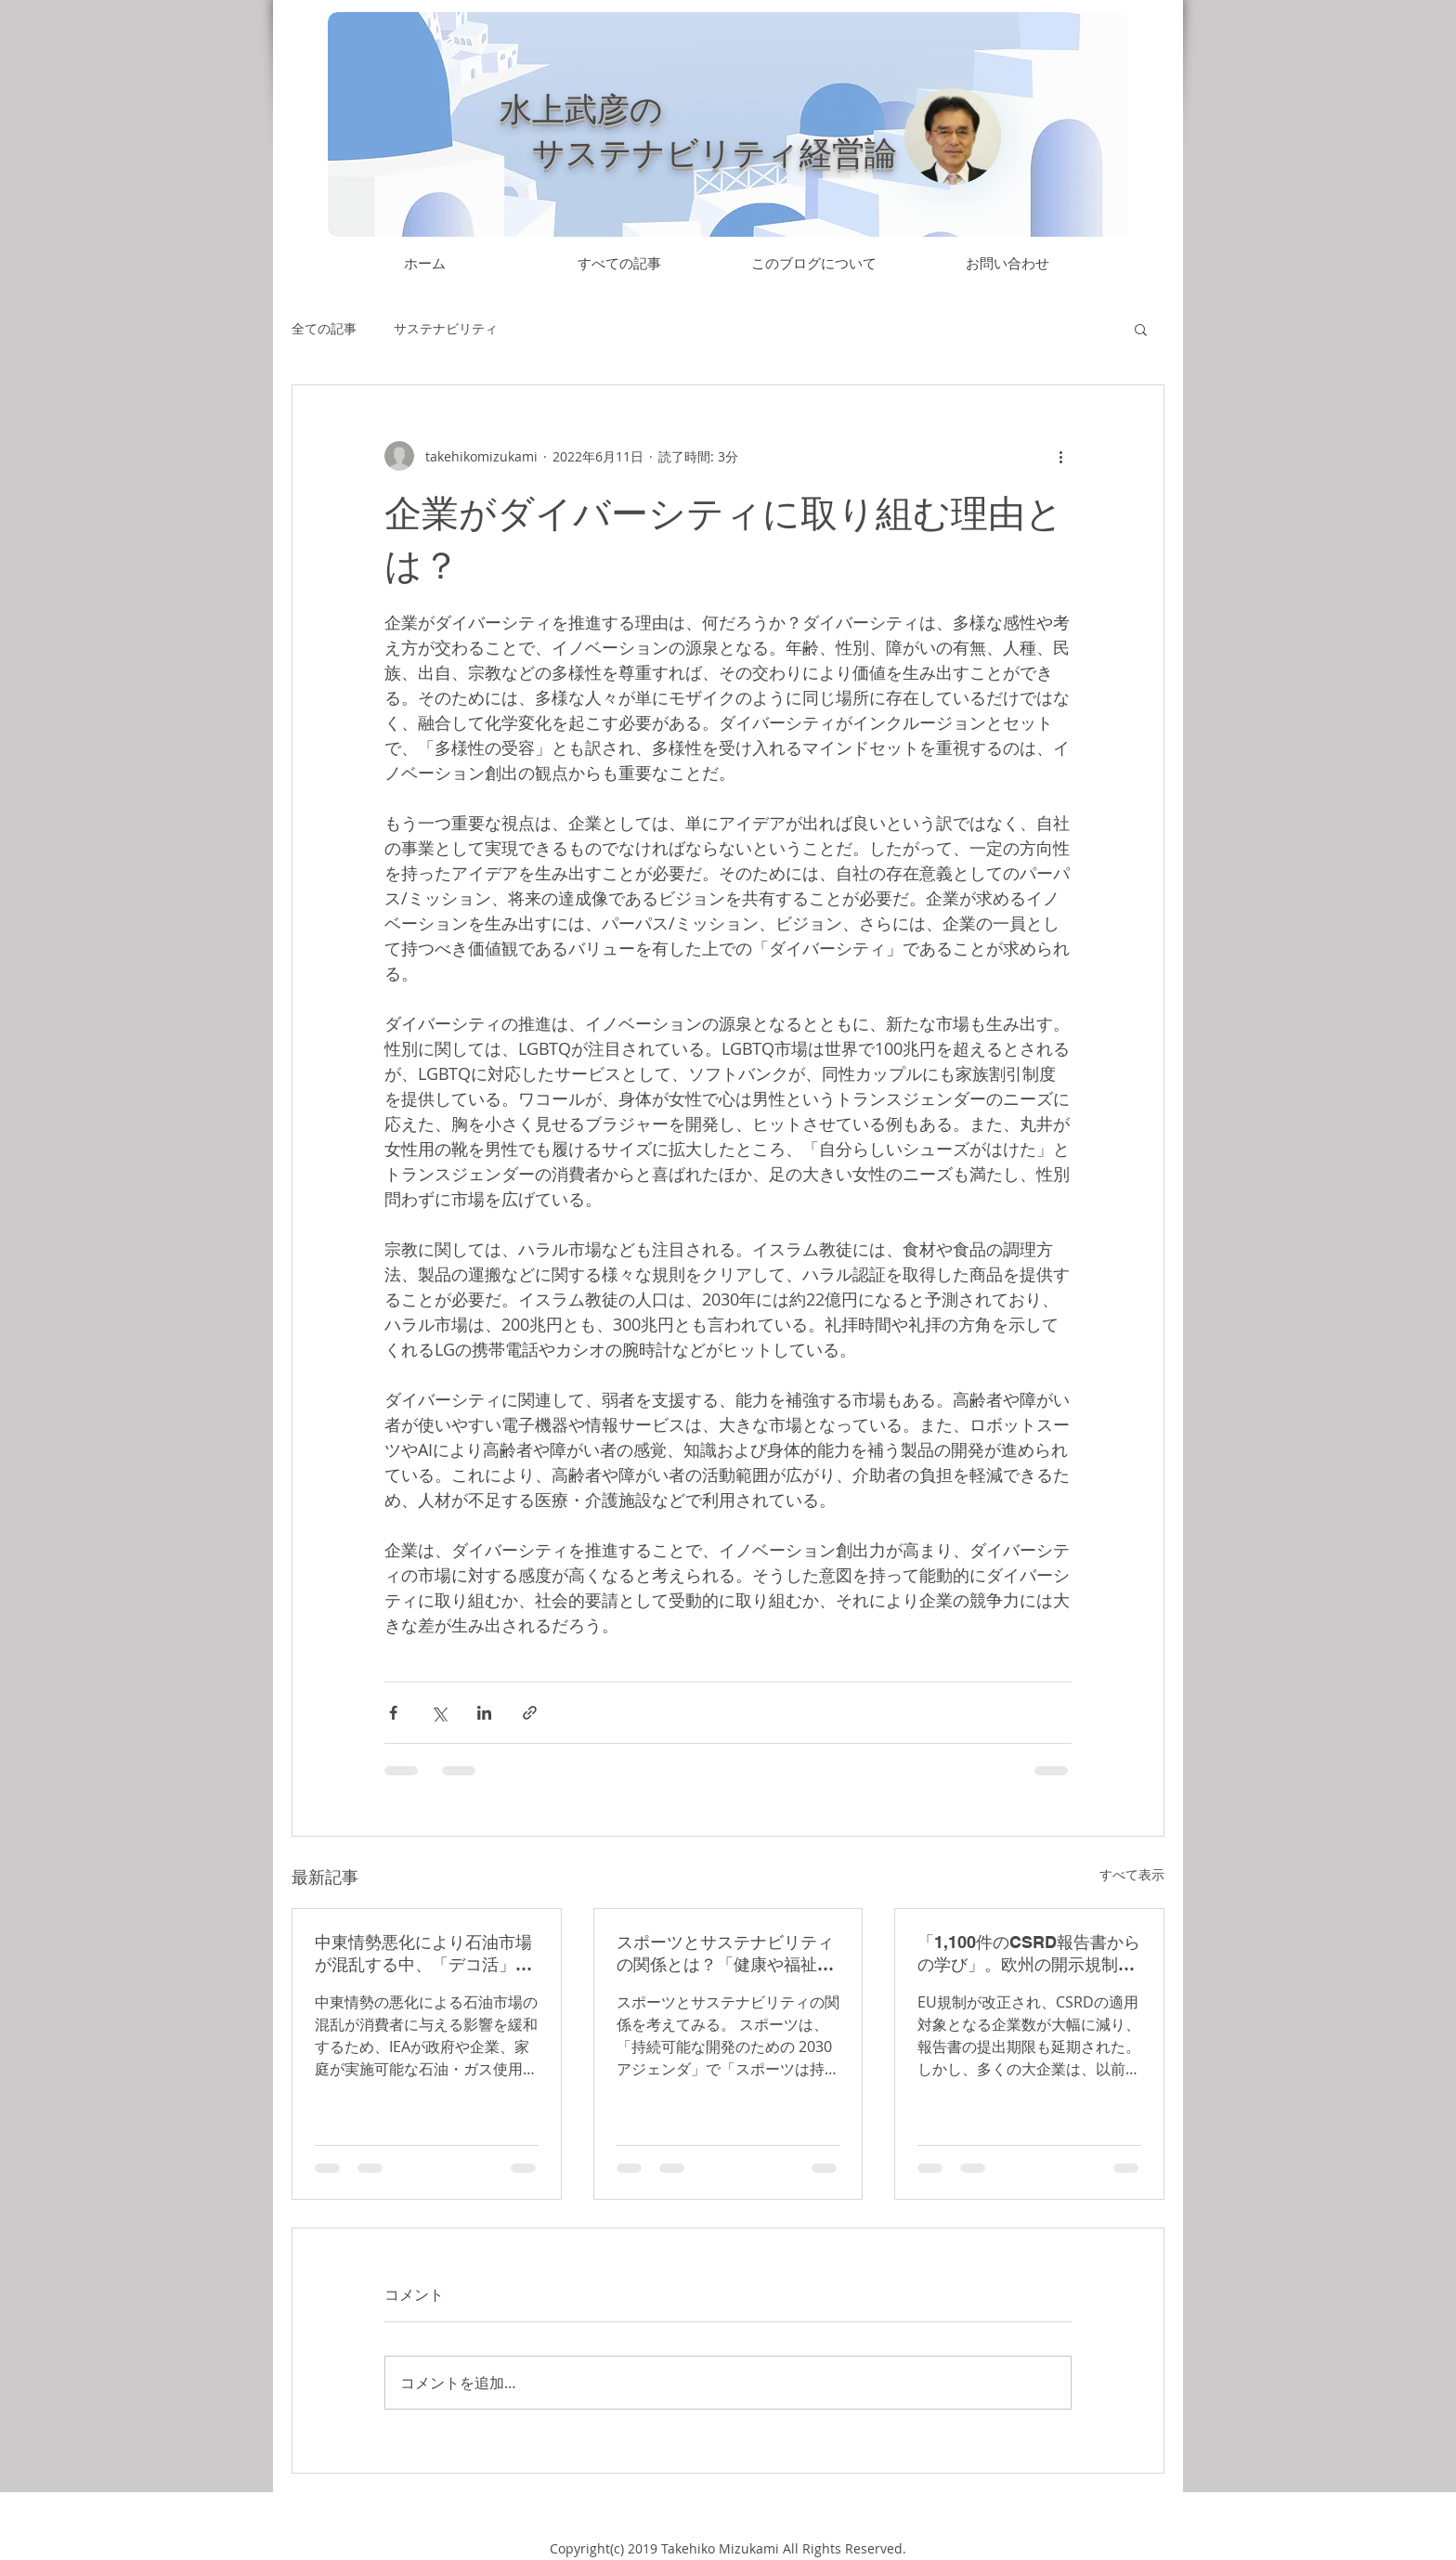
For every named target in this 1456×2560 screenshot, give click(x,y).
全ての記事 (324, 328)
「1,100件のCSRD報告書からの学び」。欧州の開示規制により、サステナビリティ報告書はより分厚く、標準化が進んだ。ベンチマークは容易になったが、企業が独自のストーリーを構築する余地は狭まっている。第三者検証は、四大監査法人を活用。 (1028, 1954)
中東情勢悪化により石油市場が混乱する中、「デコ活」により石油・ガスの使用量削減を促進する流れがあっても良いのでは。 (423, 1954)
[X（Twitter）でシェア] (439, 1713)
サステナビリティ (446, 328)
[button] (1141, 328)
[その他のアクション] (1060, 456)
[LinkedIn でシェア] (484, 1713)
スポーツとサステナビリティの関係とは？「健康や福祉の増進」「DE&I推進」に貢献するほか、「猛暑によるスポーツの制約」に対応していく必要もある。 (725, 1954)
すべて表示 (1131, 1874)
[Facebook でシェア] (393, 1713)
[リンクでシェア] (530, 1713)
